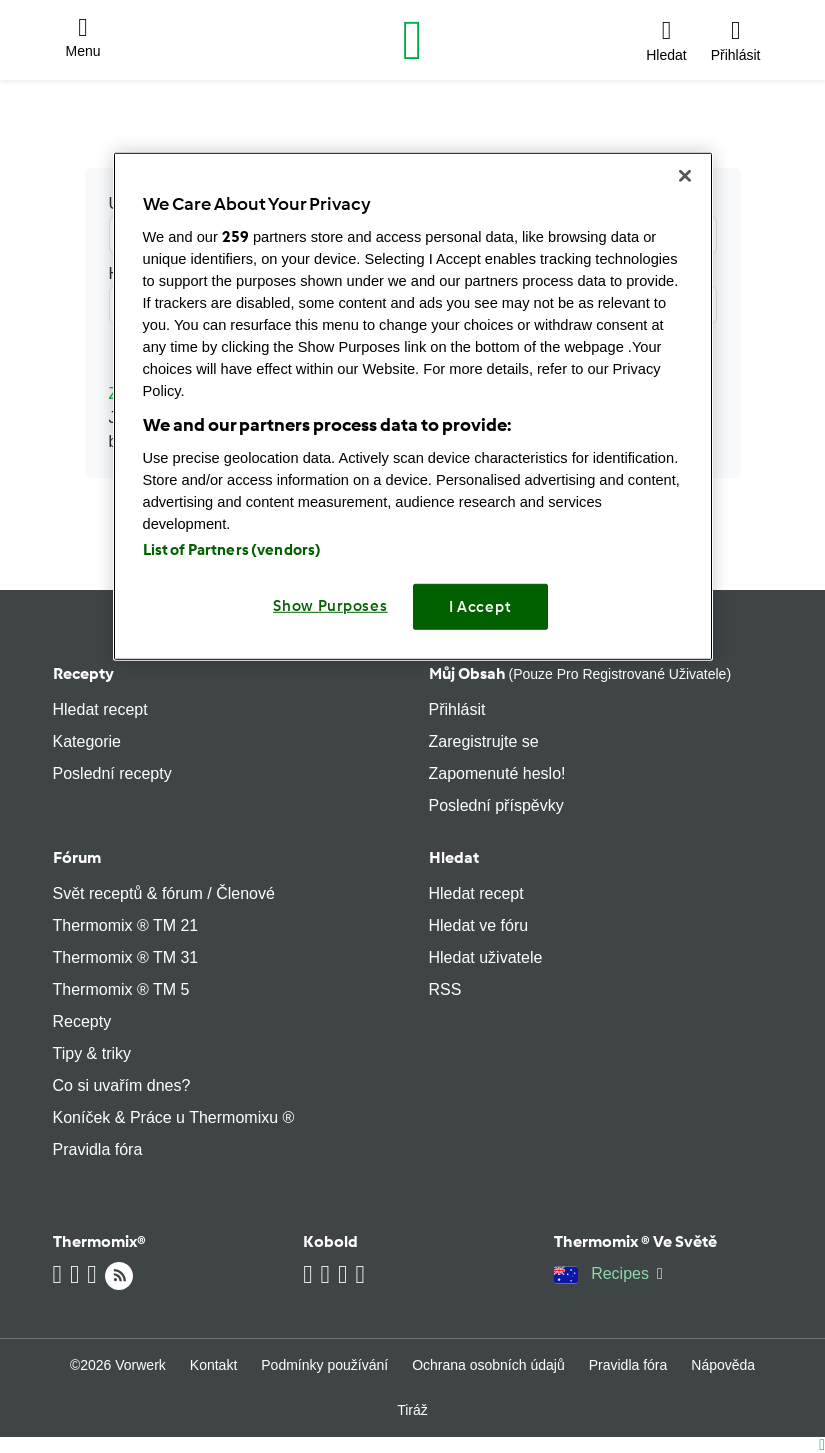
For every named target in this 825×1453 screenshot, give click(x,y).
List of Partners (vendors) (232, 550)
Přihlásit (457, 709)
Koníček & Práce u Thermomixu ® (174, 1117)
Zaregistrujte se (484, 741)
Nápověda (723, 1365)
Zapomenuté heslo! (497, 773)
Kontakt (213, 1365)
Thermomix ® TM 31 (126, 957)
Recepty (83, 673)
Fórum (77, 857)
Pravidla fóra (98, 1149)
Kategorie (87, 741)
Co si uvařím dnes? (122, 1085)
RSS (445, 989)
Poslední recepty (112, 773)
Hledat (454, 857)
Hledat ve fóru (479, 925)
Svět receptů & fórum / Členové (164, 893)
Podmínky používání (324, 1365)
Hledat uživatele (486, 957)
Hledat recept (100, 709)
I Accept (480, 607)
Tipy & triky (92, 1053)
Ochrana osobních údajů (488, 1365)
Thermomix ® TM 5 (121, 989)
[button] (83, 40)
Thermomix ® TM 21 (126, 925)
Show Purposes (330, 606)
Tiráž (412, 1410)
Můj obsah (580, 673)
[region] (413, 406)
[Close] (685, 176)
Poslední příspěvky (496, 805)
